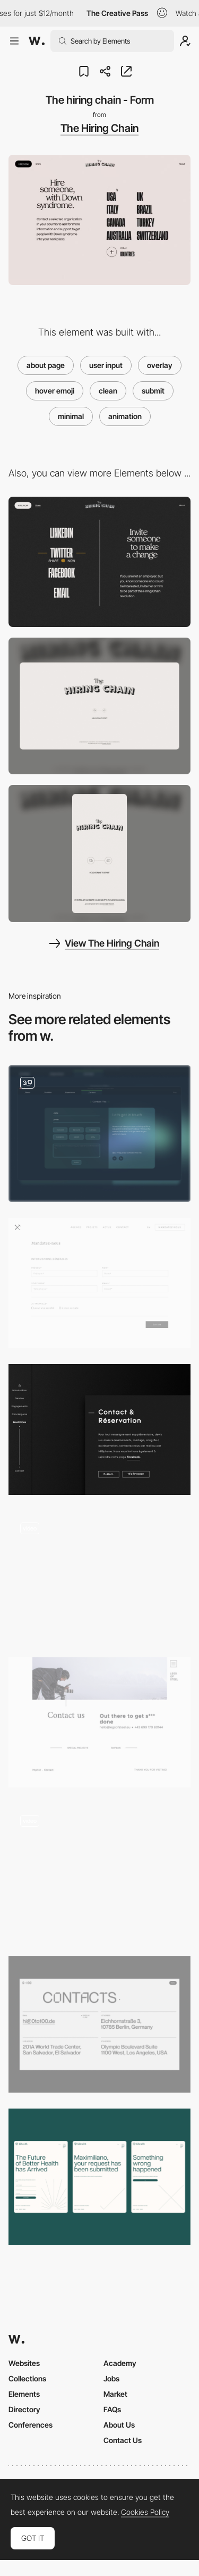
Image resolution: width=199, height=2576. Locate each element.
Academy (119, 2363)
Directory (24, 2409)
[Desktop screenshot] (99, 706)
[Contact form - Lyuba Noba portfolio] (99, 1576)
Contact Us (122, 2440)
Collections (27, 2378)
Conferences (30, 2424)
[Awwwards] (37, 41)
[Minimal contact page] (99, 1722)
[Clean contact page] (99, 1429)
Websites (24, 2363)
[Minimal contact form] (99, 1283)
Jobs (111, 2378)
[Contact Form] (99, 1133)
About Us (119, 2424)
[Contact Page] (99, 1871)
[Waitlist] (99, 2177)
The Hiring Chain (99, 128)
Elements (24, 2393)
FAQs (112, 2409)
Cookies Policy (145, 2512)
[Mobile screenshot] (99, 853)
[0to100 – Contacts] (99, 2024)
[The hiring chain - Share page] (99, 562)
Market (115, 2393)
